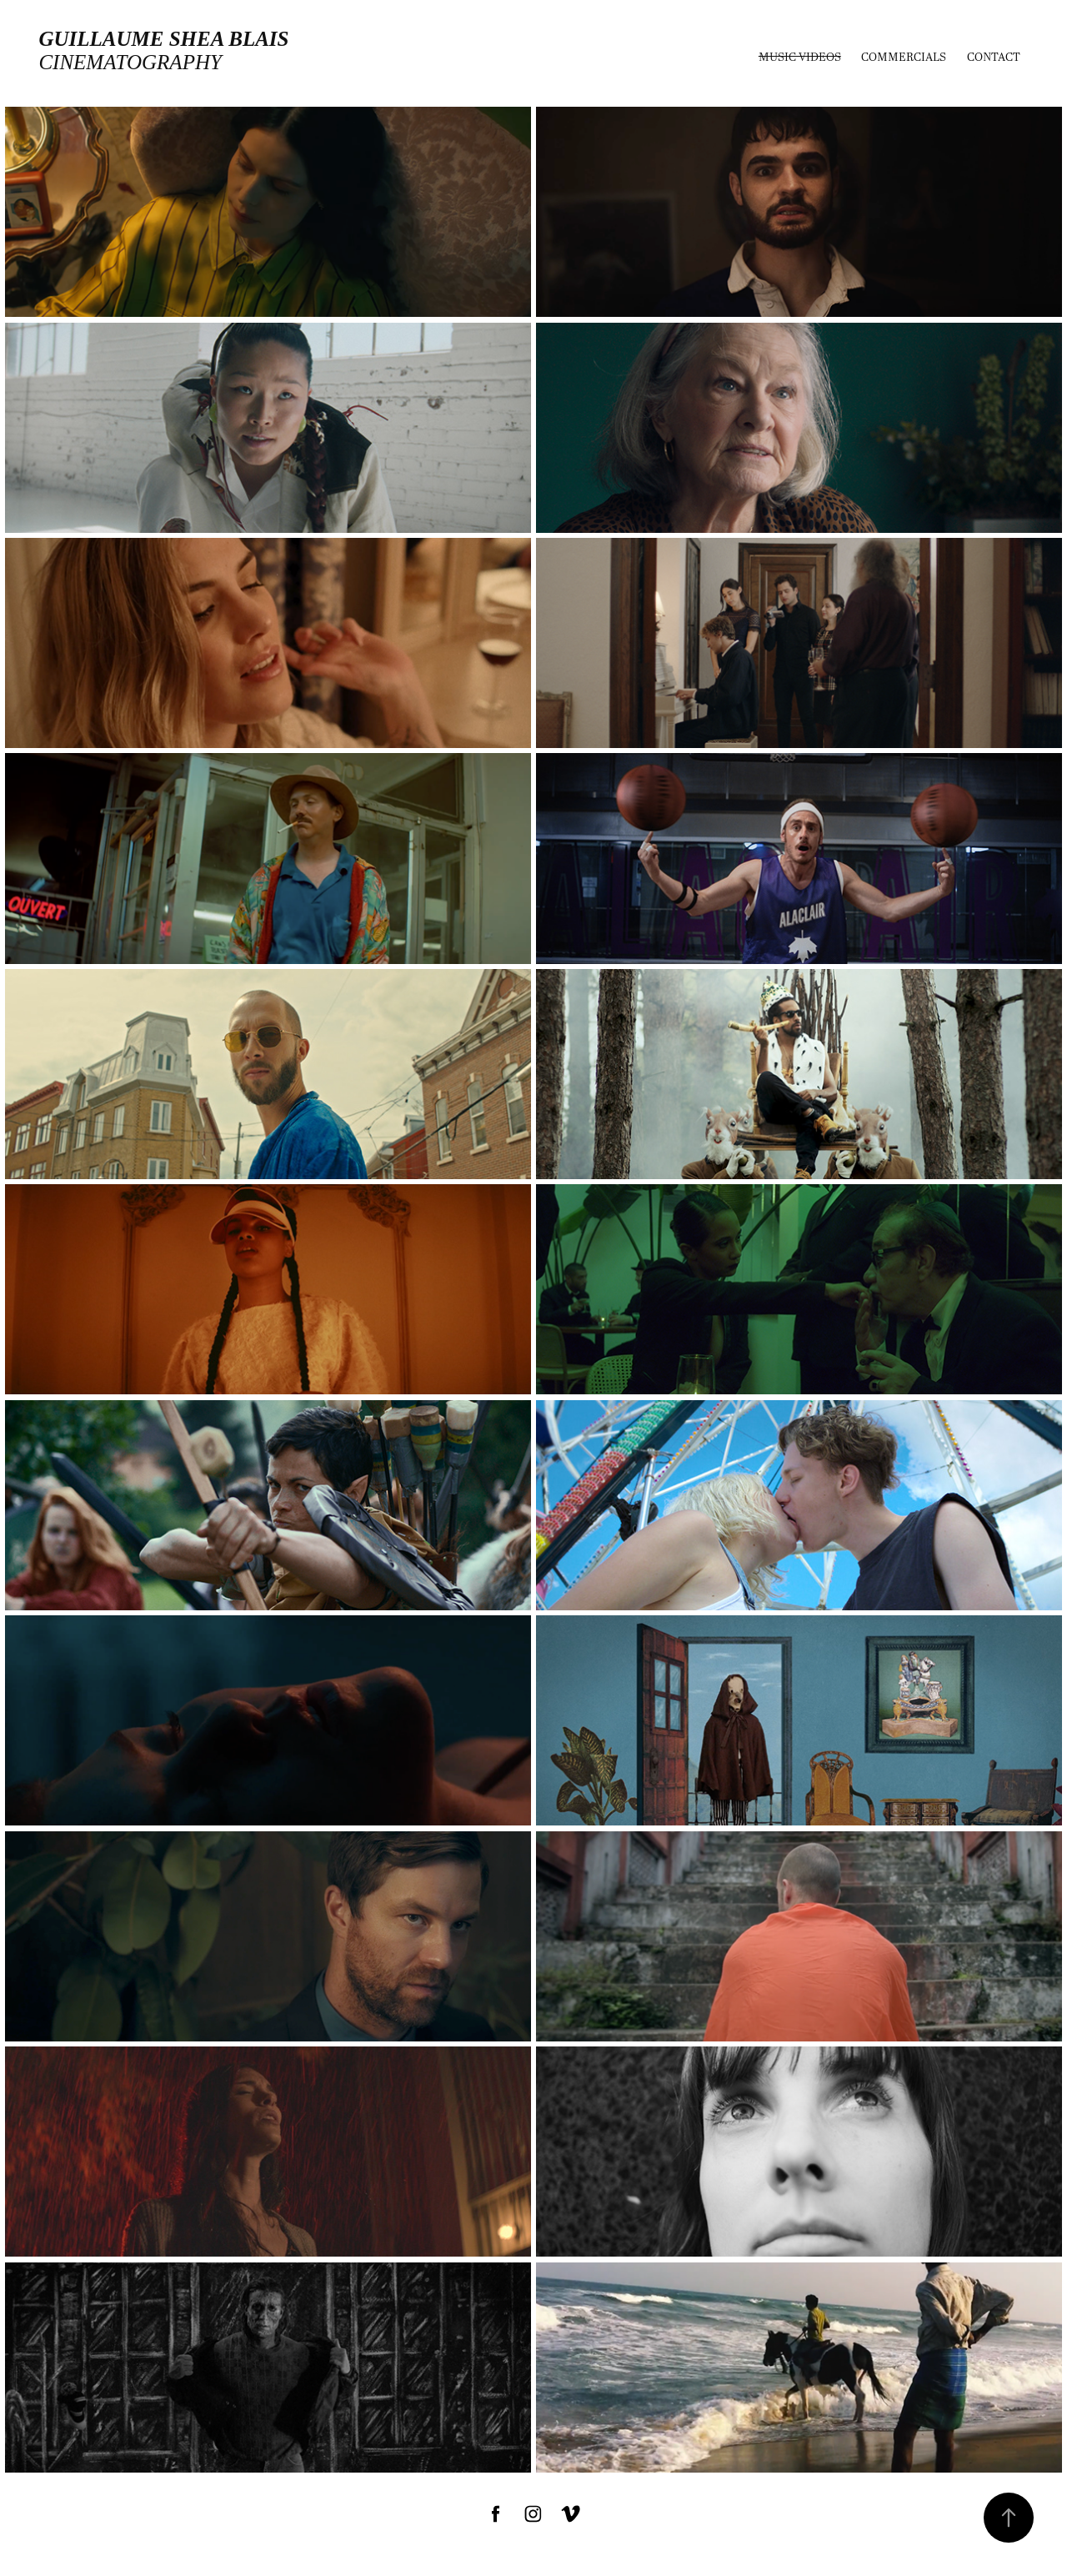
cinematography (129, 62)
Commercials (903, 56)
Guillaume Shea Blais (163, 39)
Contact (993, 56)
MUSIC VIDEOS (800, 56)
